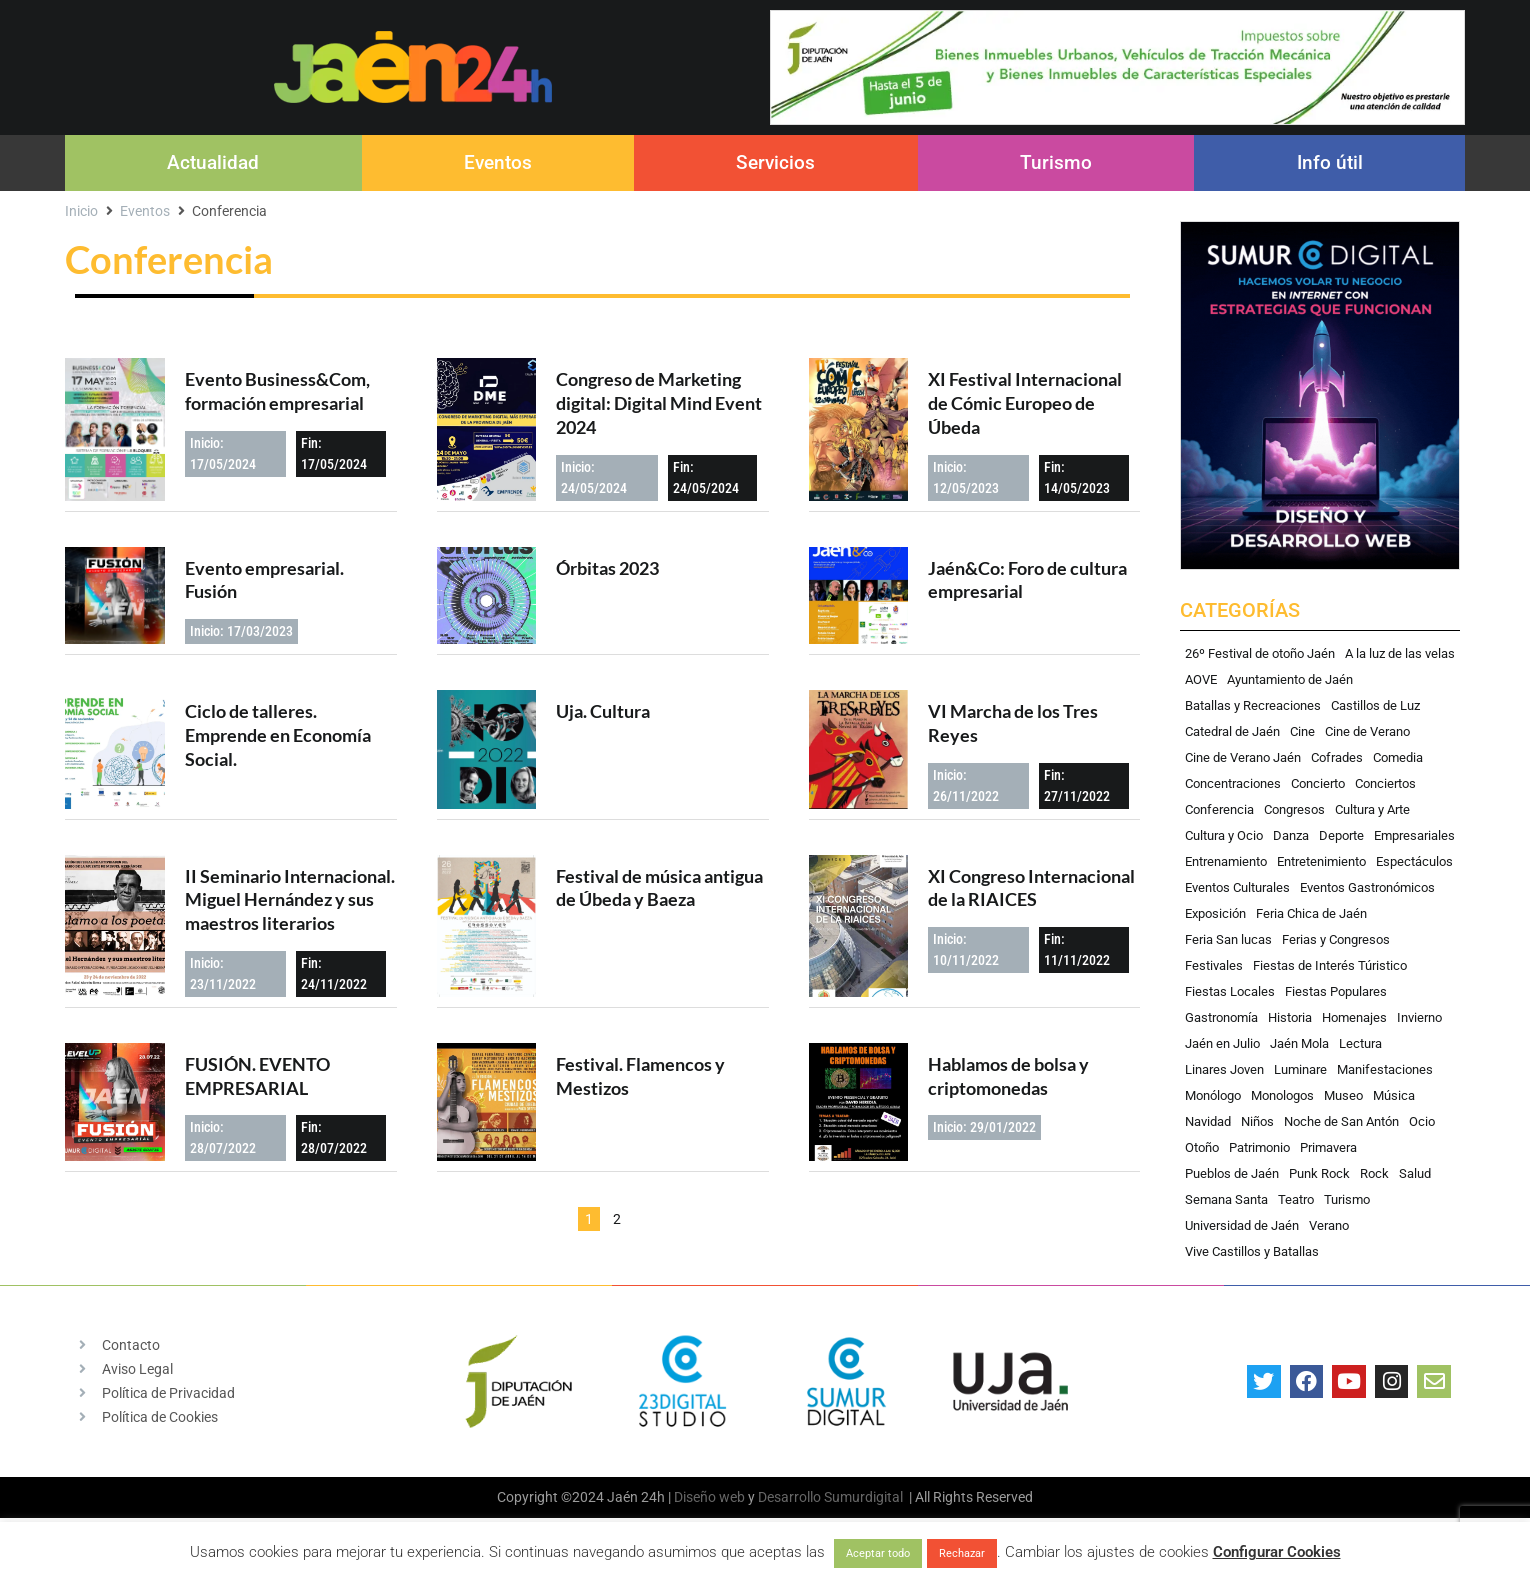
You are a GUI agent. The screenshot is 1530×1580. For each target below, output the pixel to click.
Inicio (81, 211)
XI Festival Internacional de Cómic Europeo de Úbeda (1025, 403)
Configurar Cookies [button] (1277, 1552)
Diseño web (709, 1497)
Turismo (1056, 162)
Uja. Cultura (603, 711)
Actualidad (213, 162)
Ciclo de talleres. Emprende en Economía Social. (278, 735)
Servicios (775, 162)
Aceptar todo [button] (878, 1553)
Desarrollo (789, 1497)
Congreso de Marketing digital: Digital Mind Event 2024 (659, 403)
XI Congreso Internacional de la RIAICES (1031, 888)
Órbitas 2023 (607, 568)
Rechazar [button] (962, 1553)
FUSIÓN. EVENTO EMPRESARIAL (257, 1076)
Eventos (498, 162)
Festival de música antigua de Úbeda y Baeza (659, 888)
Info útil (1330, 162)
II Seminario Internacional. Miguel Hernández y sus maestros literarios (290, 900)
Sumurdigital (863, 1497)
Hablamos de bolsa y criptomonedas (1008, 1076)
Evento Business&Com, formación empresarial (277, 391)
